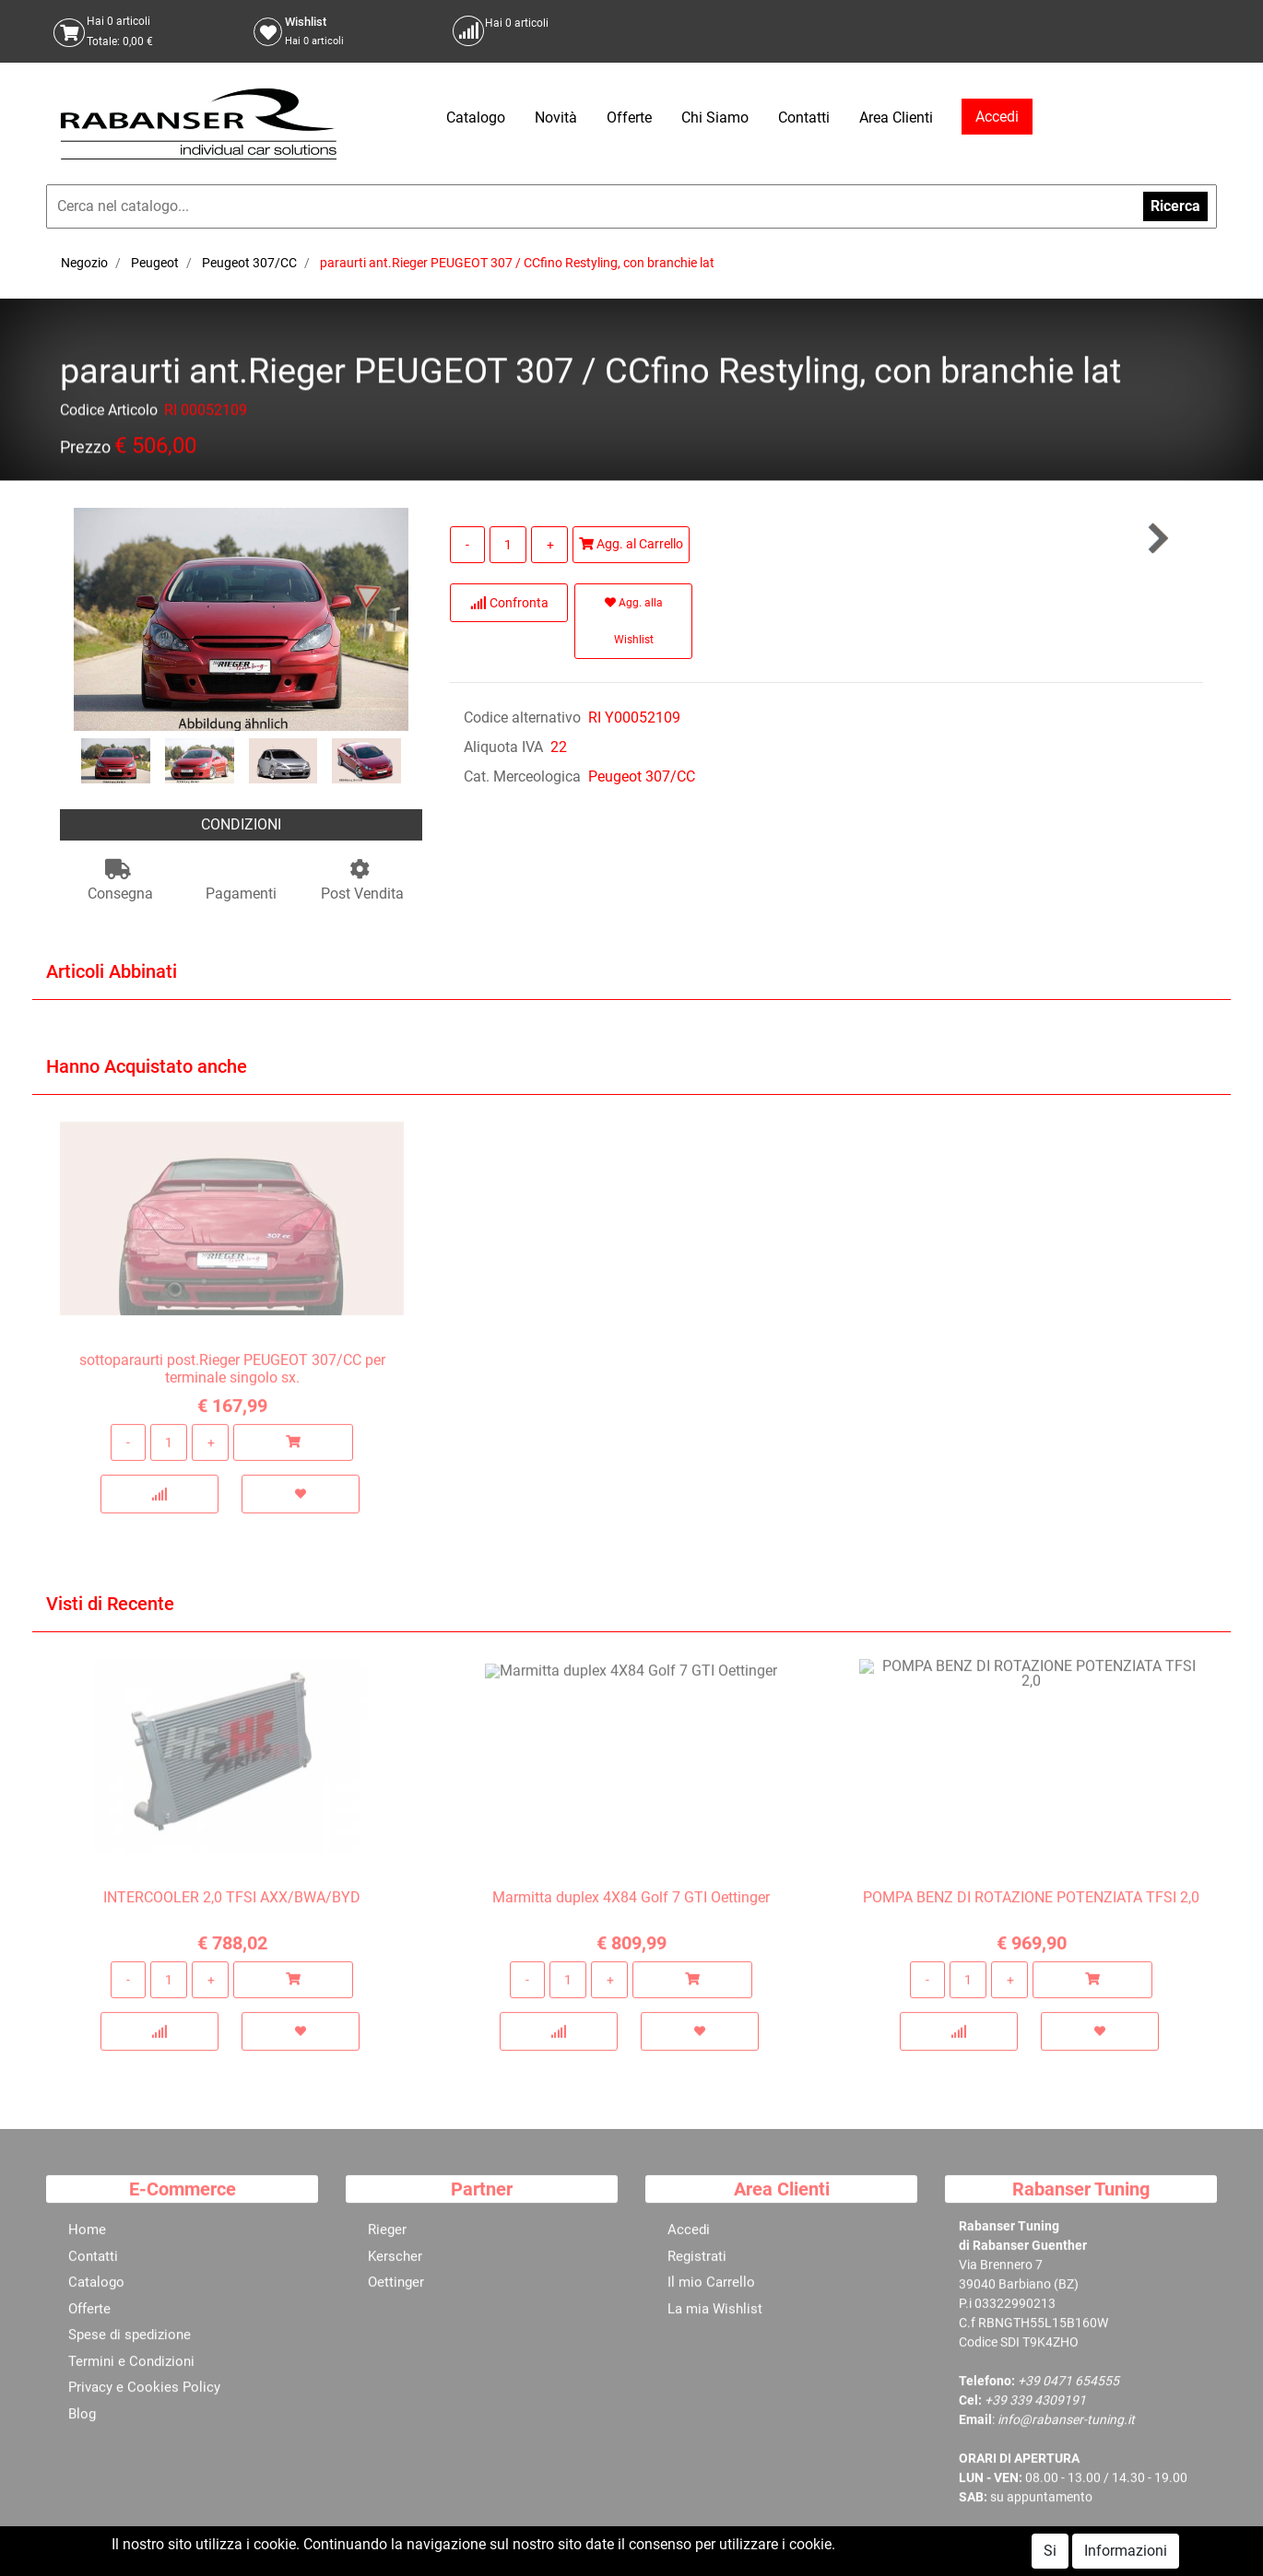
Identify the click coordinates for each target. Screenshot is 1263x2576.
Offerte (629, 117)
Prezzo (85, 450)
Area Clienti (896, 117)
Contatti (804, 117)
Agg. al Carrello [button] (631, 543)
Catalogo (475, 117)
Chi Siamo (715, 117)
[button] (1157, 539)
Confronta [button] (509, 602)
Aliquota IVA (503, 747)
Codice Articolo (109, 413)
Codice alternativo (522, 717)
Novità (556, 117)
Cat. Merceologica (522, 776)
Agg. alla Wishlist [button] (634, 621)
